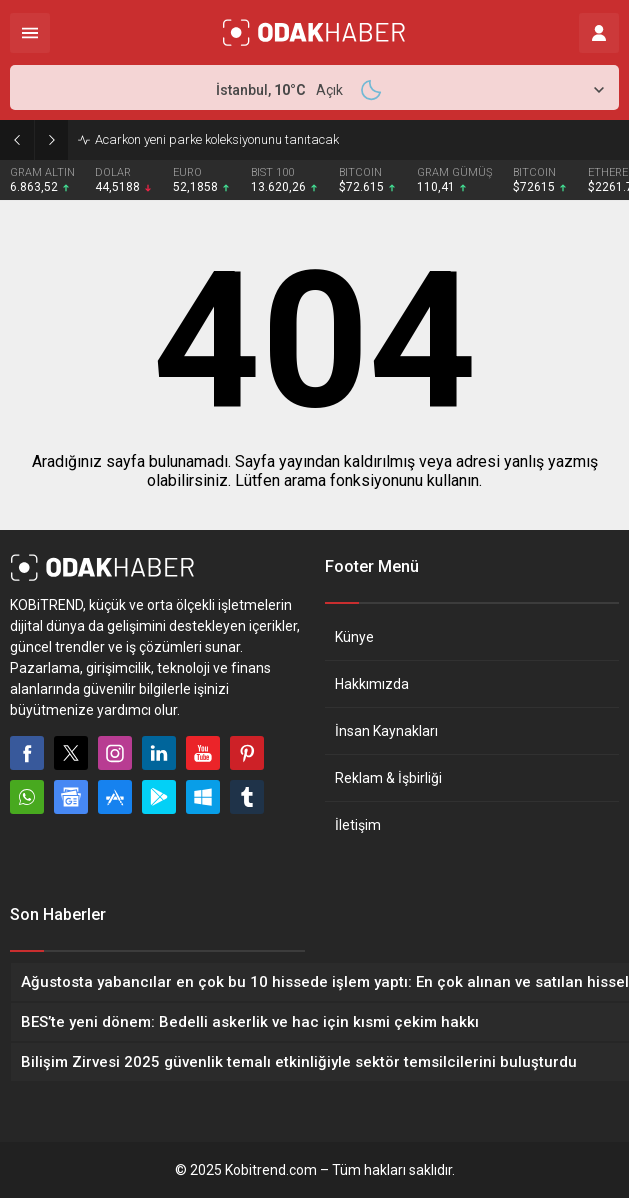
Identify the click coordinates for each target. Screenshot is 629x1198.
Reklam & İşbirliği (388, 778)
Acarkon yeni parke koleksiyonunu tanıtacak (217, 139)
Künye (354, 637)
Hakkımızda (372, 684)
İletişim (358, 825)
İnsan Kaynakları (386, 731)
